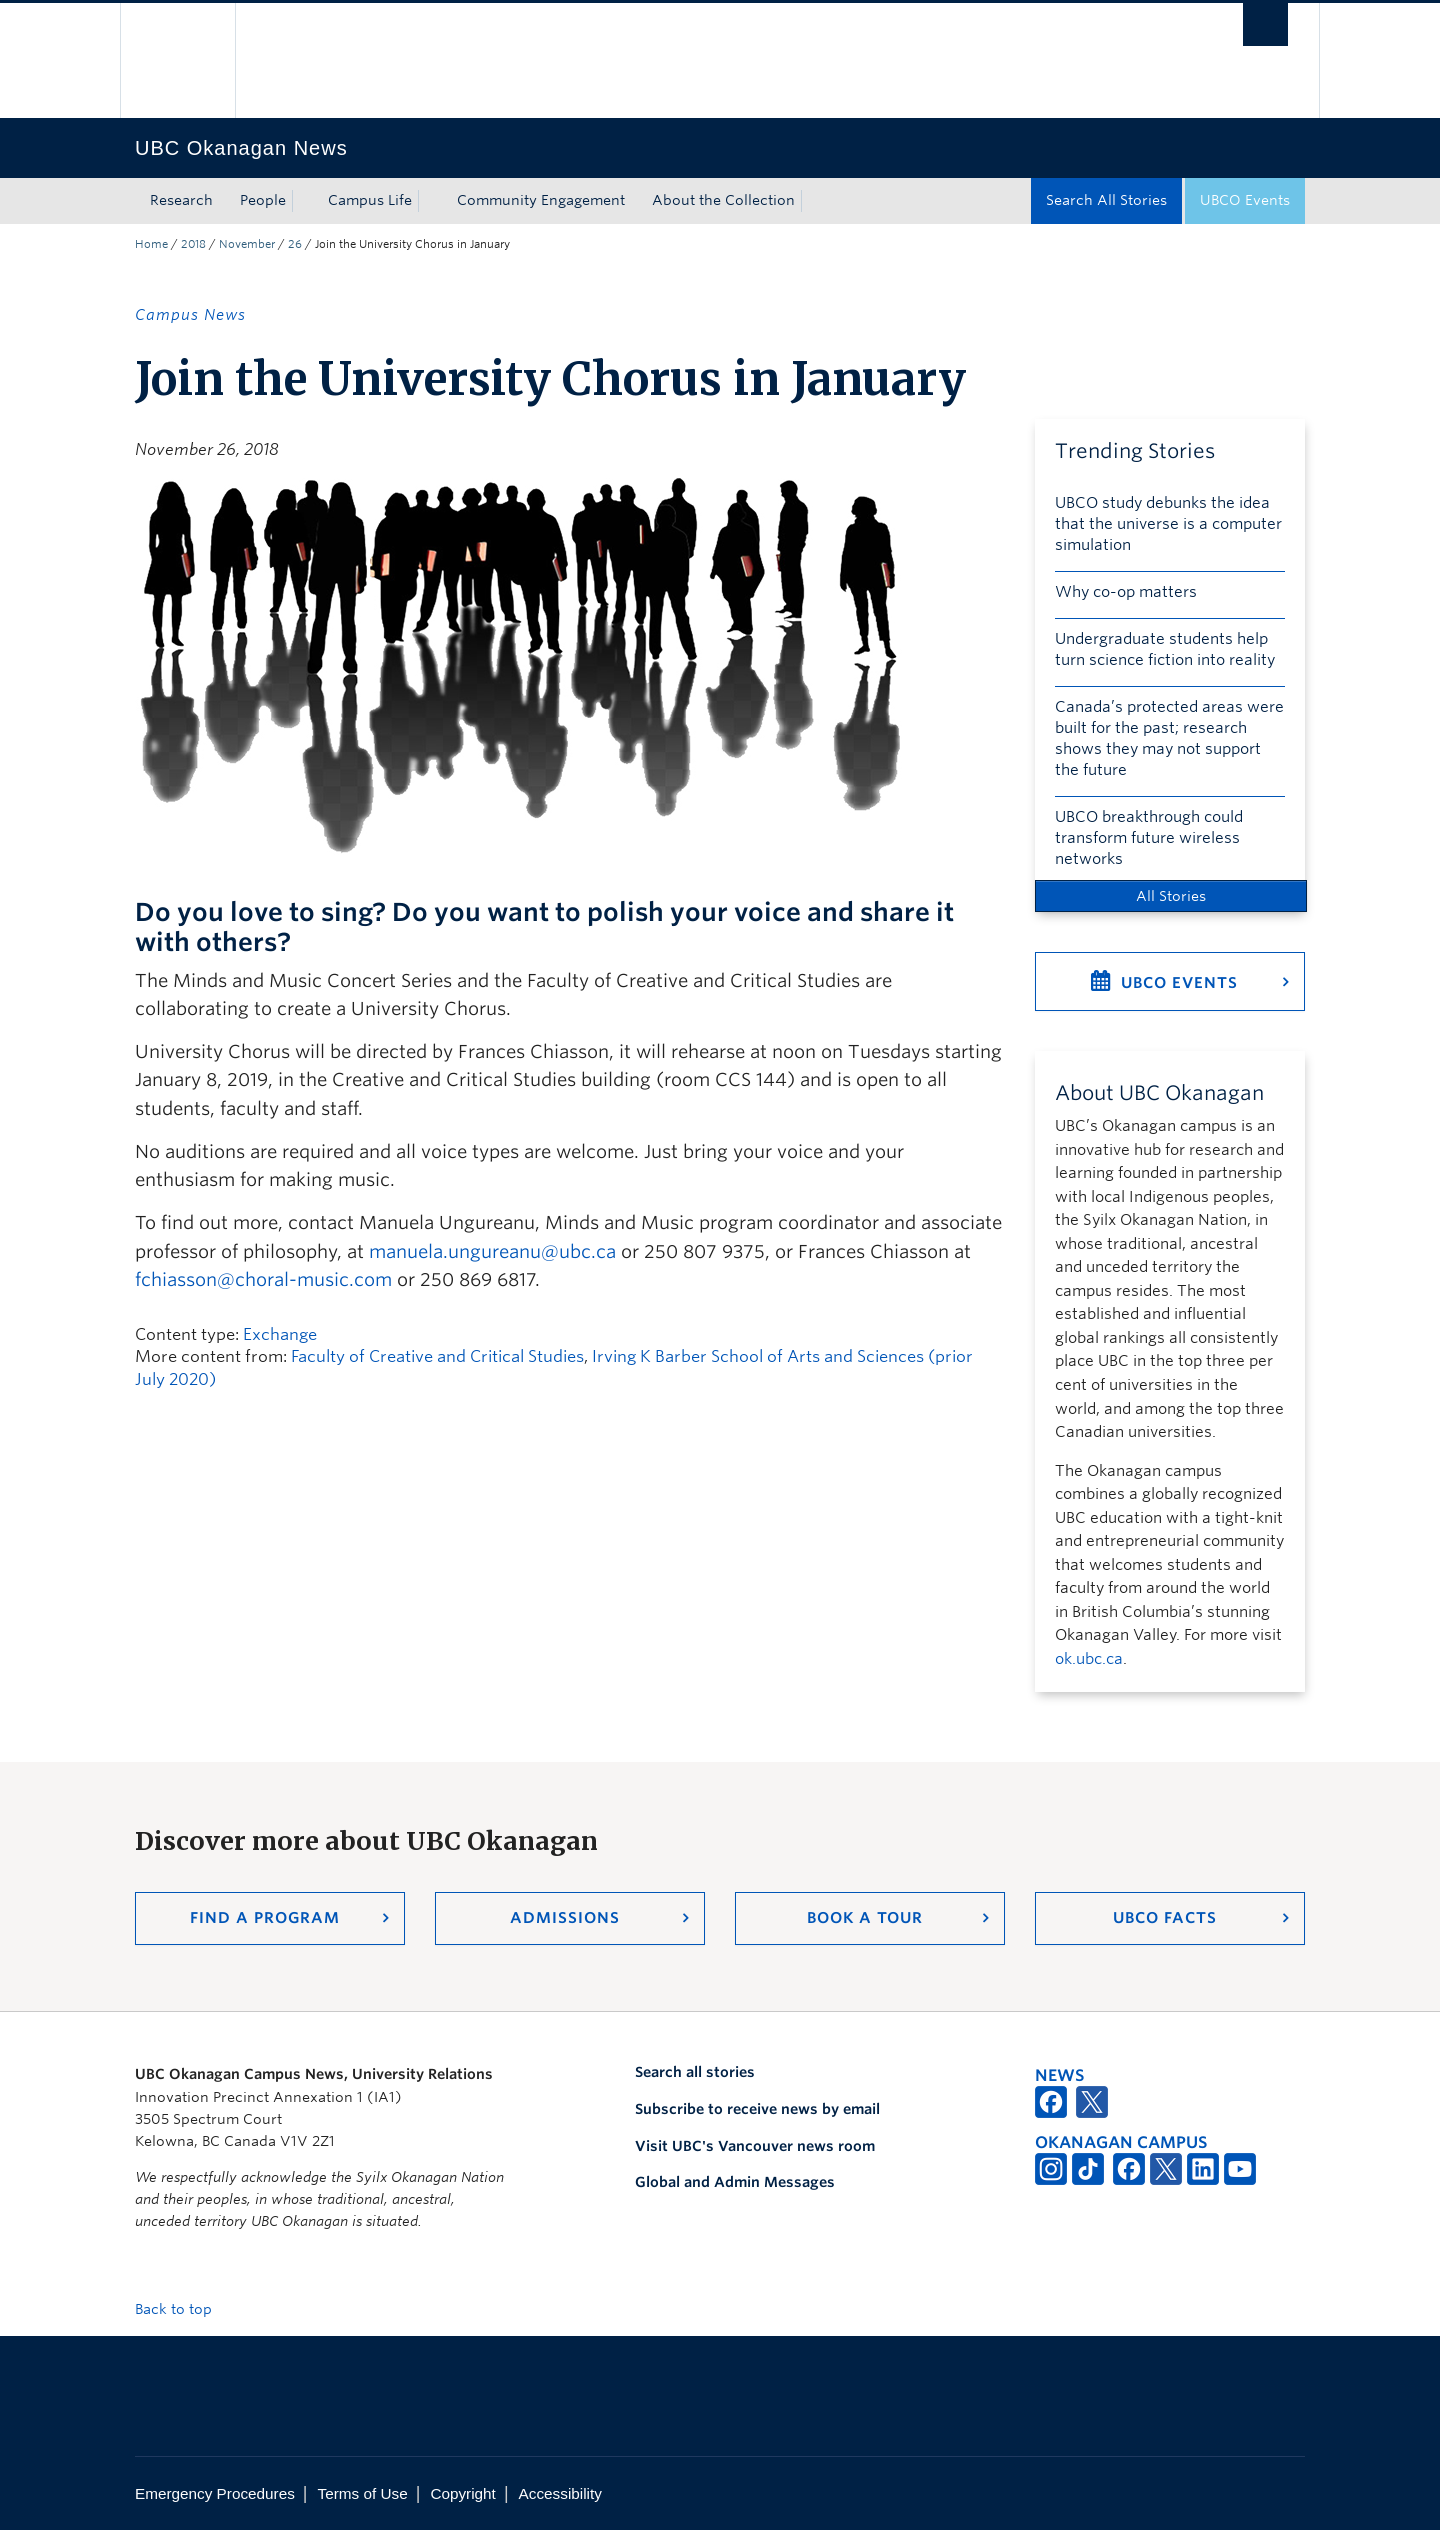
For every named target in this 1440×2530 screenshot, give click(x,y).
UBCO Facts (1165, 1918)
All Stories (1171, 896)
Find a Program (265, 1918)
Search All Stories (1106, 200)
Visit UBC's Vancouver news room (755, 2146)
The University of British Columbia (177, 60)
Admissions (565, 1918)
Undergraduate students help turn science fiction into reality (1165, 649)
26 (295, 244)
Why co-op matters (1126, 592)
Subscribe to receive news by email (757, 2109)
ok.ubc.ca (1089, 1659)
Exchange (280, 1334)
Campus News (190, 315)
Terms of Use (363, 2493)
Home (151, 244)
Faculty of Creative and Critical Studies (437, 1356)
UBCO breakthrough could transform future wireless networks (1149, 838)
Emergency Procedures (215, 2493)
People (263, 200)
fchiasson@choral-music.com (263, 1279)
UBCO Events (1245, 200)
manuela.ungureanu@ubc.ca (492, 1251)
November (247, 244)
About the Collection (723, 200)
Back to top (183, 2309)
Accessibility (560, 2493)
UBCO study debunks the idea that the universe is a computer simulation (1168, 524)
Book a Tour (865, 1918)
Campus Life (370, 200)
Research (181, 200)
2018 (193, 244)
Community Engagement (541, 200)
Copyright (462, 2493)
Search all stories (695, 2072)
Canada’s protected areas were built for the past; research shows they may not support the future (1169, 738)
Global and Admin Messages (735, 2182)
